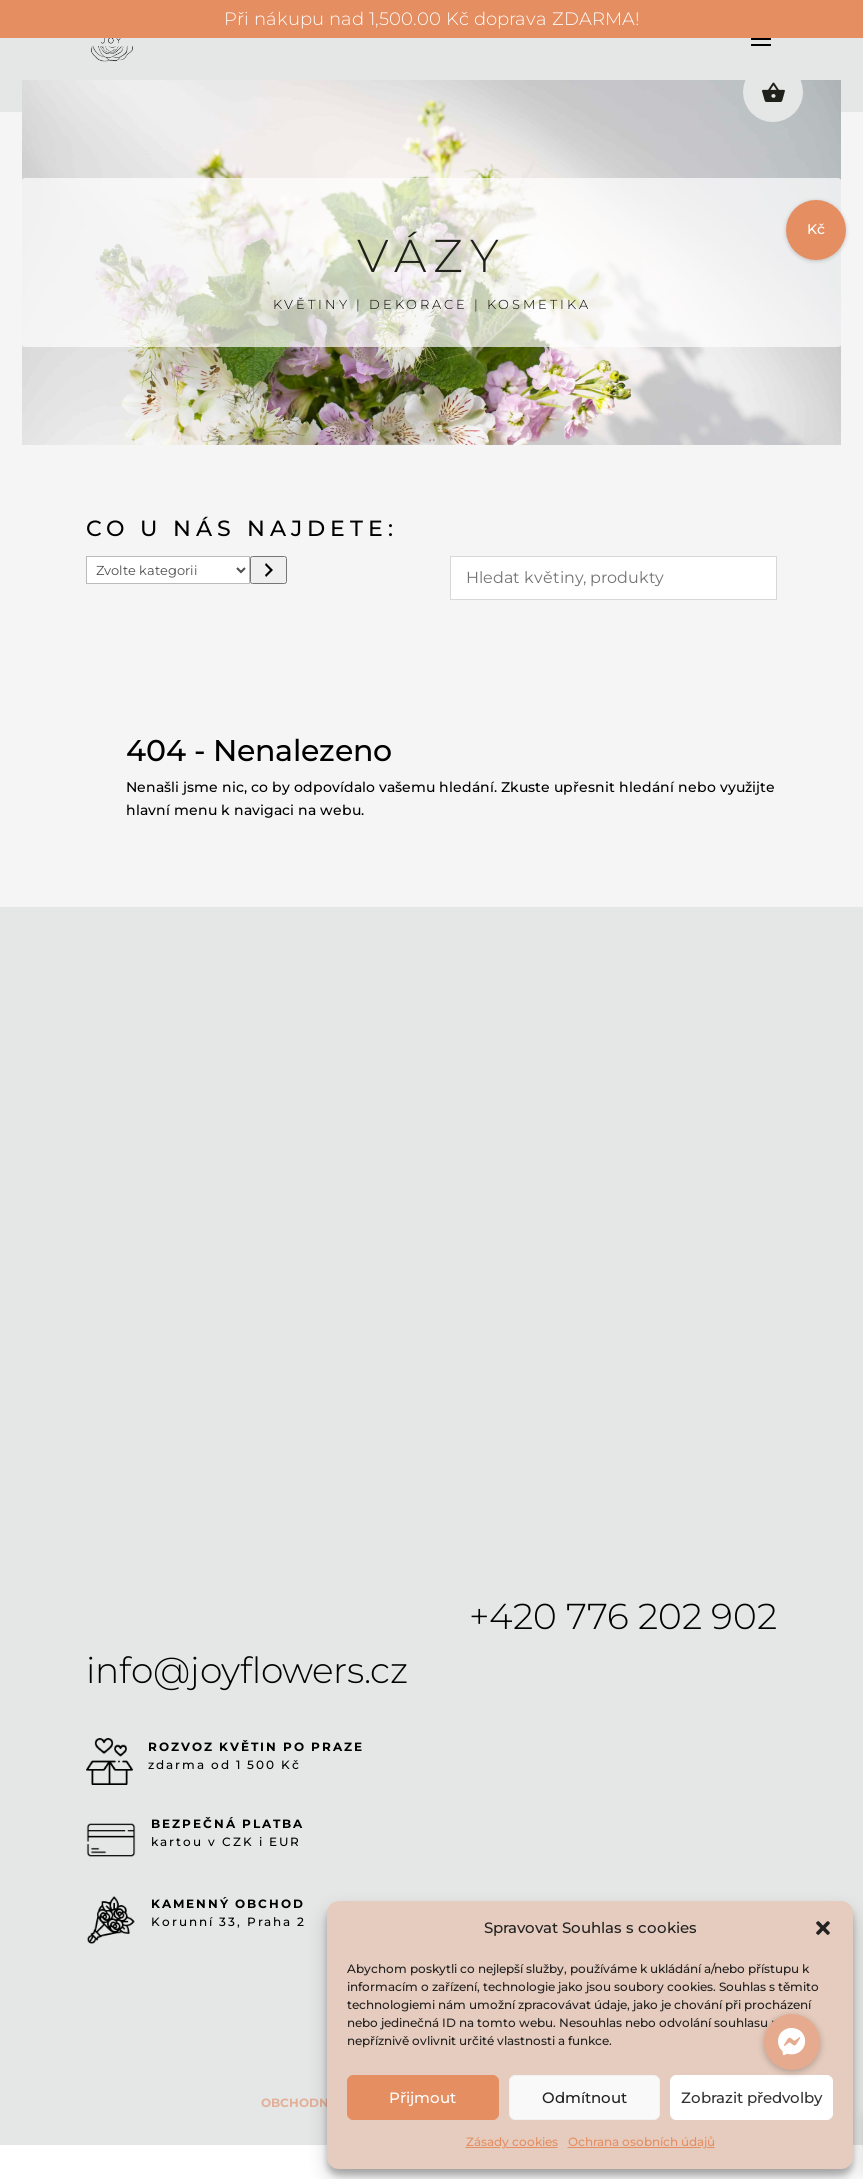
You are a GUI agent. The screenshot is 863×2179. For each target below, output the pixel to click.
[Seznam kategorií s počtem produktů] (168, 570)
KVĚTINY (311, 304)
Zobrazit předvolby (751, 2097)
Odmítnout (584, 2097)
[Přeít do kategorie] (268, 570)
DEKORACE (418, 304)
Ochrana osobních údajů (641, 2141)
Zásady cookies (512, 2141)
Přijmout (422, 2097)
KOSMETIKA (539, 304)
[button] (823, 1928)
